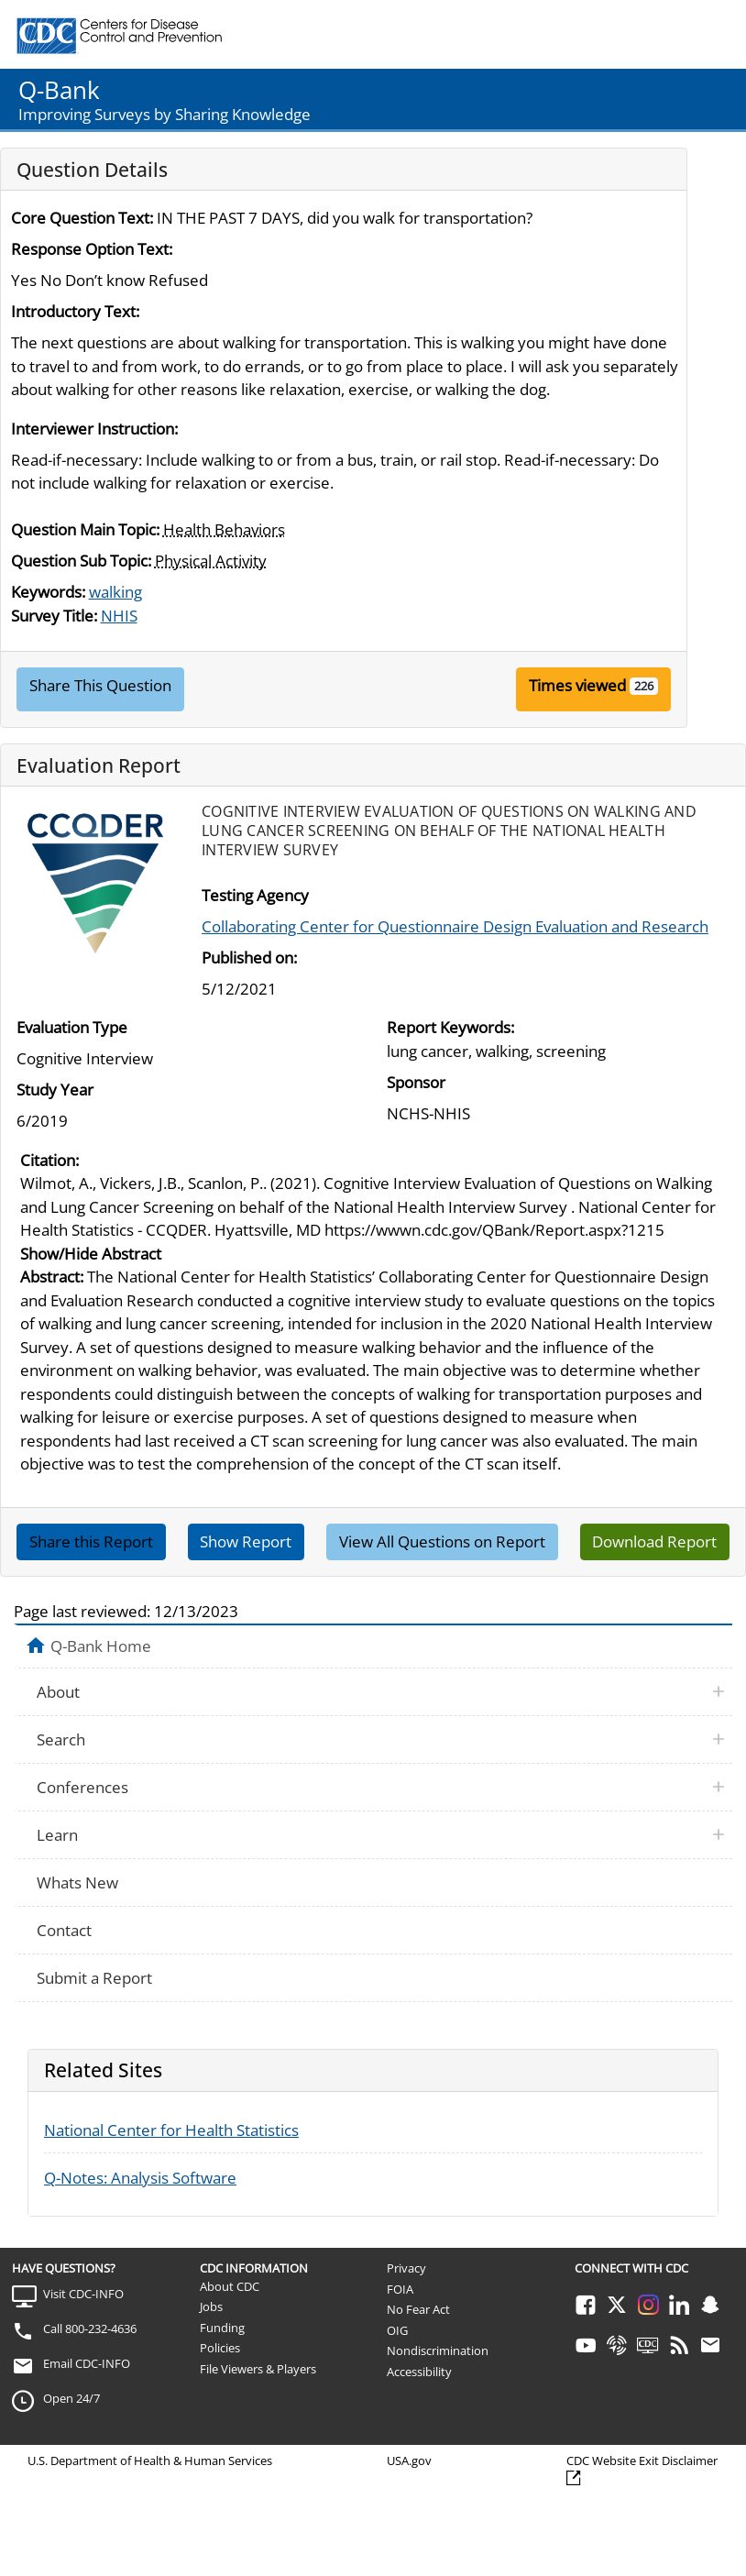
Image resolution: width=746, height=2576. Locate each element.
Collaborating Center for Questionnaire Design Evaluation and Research (455, 926)
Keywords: (48, 591)
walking (115, 591)
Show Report (245, 1541)
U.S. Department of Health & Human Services (149, 2460)
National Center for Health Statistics (171, 2130)
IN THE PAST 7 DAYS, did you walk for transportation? (344, 217)
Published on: (249, 957)
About (58, 1691)
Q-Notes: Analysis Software (140, 2177)
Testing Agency (255, 895)
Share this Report (91, 1541)
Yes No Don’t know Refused (109, 280)
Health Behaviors (224, 529)
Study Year (54, 1089)
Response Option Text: (91, 248)
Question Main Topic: (85, 529)
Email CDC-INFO (86, 2363)
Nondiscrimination (437, 2350)
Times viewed (577, 685)
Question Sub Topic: (81, 560)
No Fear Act (418, 2309)
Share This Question (100, 685)
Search (61, 1739)
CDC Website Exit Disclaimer (642, 2460)
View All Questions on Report (442, 1541)
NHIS (119, 615)
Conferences (82, 1787)
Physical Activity (211, 560)
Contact (64, 1930)
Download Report (654, 1541)
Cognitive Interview (84, 1058)
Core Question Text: (82, 217)
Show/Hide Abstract (90, 1253)
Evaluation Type (71, 1027)
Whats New (77, 1882)
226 (643, 685)
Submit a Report (94, 1977)
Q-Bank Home (100, 1646)
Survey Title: (54, 615)
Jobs (211, 2306)
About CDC (229, 2286)
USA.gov (409, 2460)
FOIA (400, 2289)
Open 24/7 (71, 2398)
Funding (222, 2327)
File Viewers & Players (258, 2369)
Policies (220, 2347)
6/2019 (42, 1120)
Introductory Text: (75, 311)
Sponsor (416, 1082)
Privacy (406, 2268)
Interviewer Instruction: (94, 428)
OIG (397, 2330)
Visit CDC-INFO (83, 2293)
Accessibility (419, 2371)
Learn (57, 1834)
